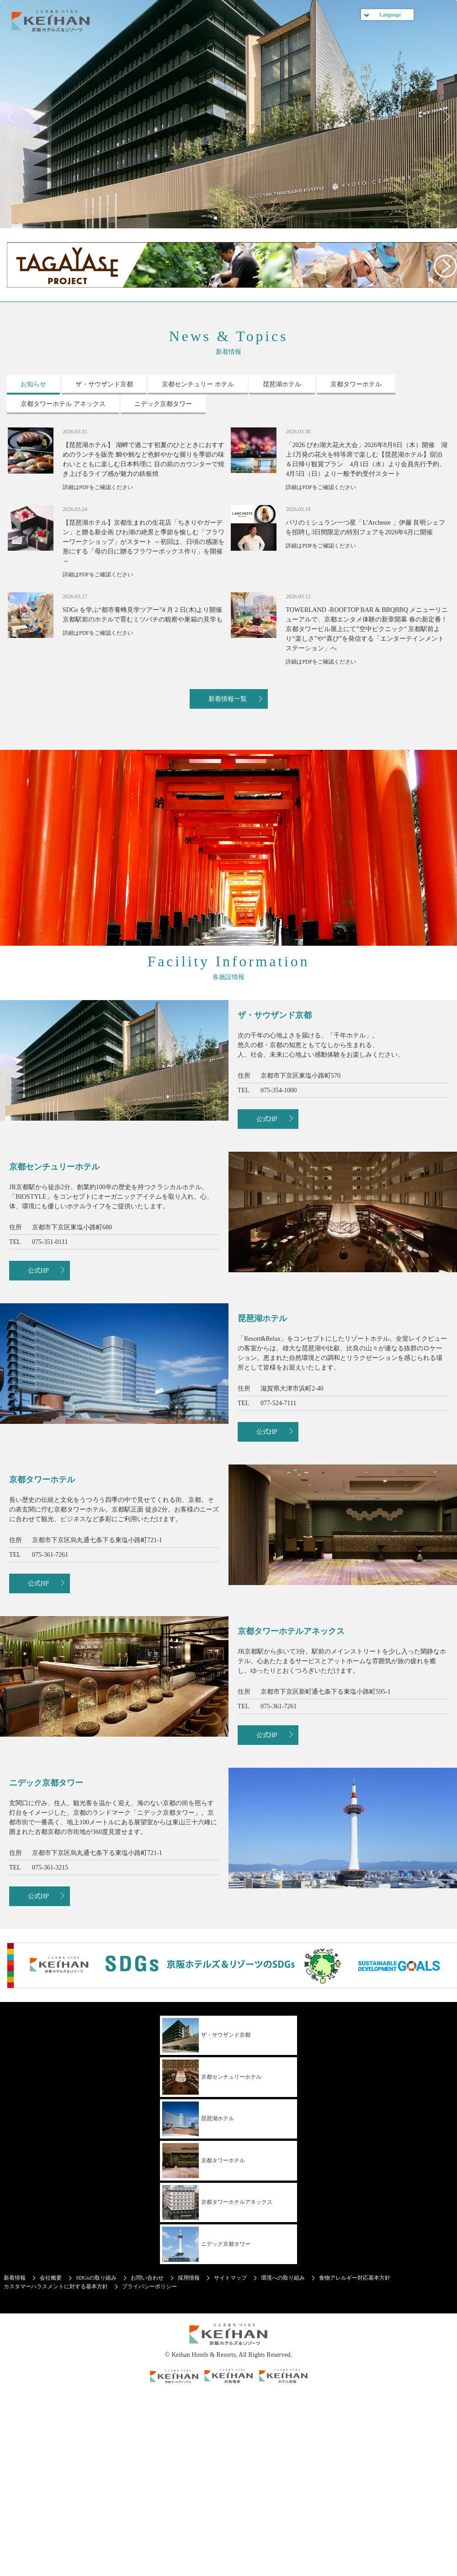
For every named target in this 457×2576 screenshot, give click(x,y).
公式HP (266, 1119)
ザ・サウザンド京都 (206, 2035)
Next (443, 116)
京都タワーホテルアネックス (217, 2202)
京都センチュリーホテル (211, 2077)
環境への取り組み (283, 2278)
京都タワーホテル (203, 2160)
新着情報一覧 (227, 698)
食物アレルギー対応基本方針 (354, 2278)
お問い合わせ (147, 2278)
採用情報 (189, 2278)
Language (390, 14)
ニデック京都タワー (206, 2244)
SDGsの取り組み (96, 2278)
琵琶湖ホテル (198, 2119)
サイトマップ (230, 2278)
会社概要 (51, 2278)
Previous (13, 116)
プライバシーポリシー (149, 2286)
